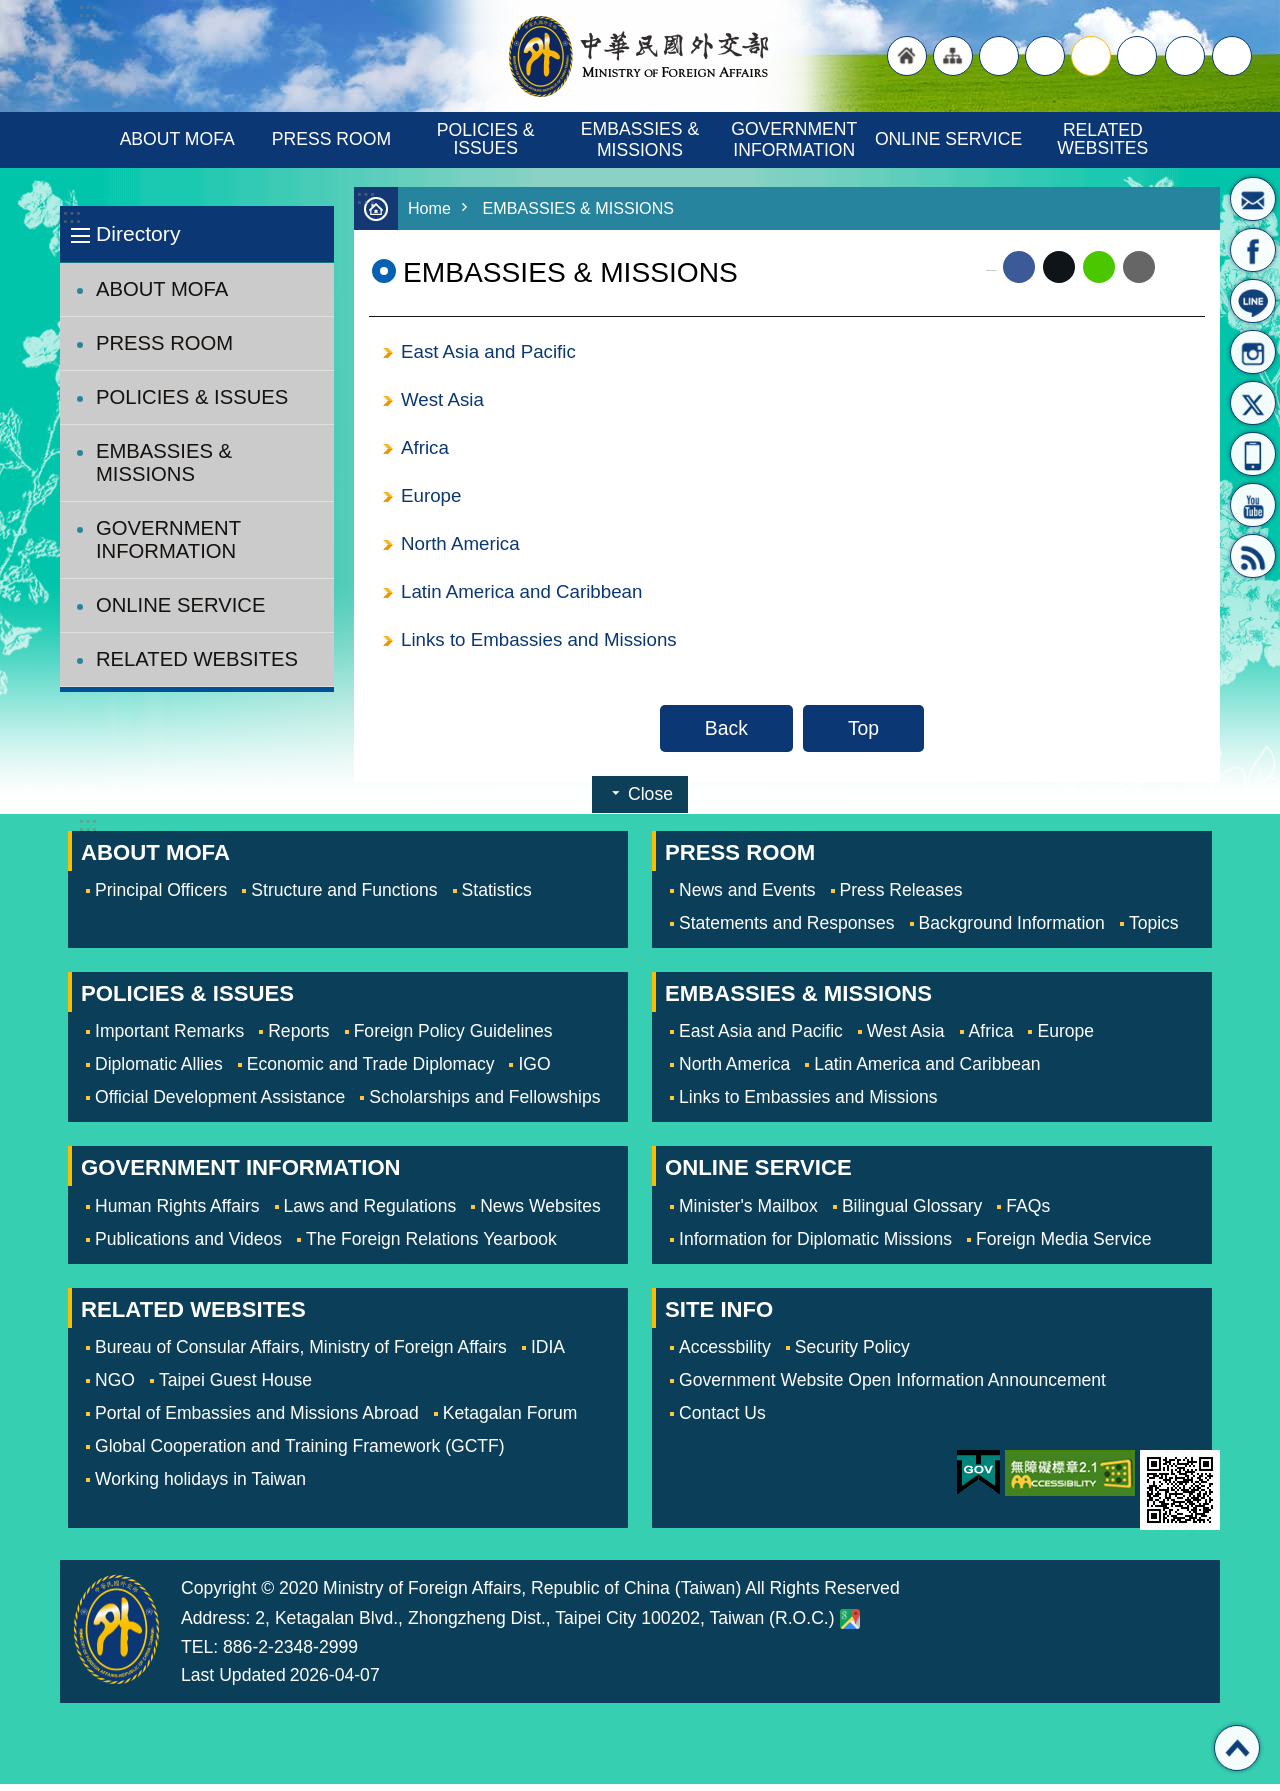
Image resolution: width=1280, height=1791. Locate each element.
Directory (138, 233)
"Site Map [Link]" (953, 56)
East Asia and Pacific (491, 352)
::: (71, 216)
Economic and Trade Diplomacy (371, 1071)
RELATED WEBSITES (1102, 139)
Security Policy (852, 1354)
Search (1232, 56)
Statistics (497, 897)
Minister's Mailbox (1253, 199)
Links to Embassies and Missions (543, 646)
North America (462, 548)
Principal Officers (161, 897)
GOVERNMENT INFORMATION (796, 139)
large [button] (1045, 56)
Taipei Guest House (235, 1387)
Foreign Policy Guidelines (453, 1038)
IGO (534, 1071)
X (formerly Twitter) (1059, 267)
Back (726, 735)
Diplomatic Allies (159, 1071)
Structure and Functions (344, 897)
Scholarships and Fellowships (484, 1104)
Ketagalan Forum (510, 1420)
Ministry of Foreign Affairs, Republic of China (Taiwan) (640, 56)
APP (1253, 454)
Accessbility (725, 1354)
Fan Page (1253, 250)
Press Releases (901, 897)
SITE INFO (719, 1316)
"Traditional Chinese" (999, 56)
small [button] (1137, 56)
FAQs (1028, 1213)
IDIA (548, 1354)
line (1099, 267)
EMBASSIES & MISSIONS (642, 139)
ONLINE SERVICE (948, 139)
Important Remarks (169, 1038)
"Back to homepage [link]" (907, 56)
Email (1139, 267)
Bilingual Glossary (912, 1213)
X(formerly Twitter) (1253, 403)
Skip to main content (10, 10)
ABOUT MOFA (177, 139)
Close (650, 801)
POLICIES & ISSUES (488, 139)
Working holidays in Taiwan (200, 1486)
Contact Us (722, 1420)
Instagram (1253, 352)
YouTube (1253, 505)
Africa (426, 450)
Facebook (1019, 267)
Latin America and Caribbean (526, 597)
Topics (1154, 930)
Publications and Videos (188, 1246)
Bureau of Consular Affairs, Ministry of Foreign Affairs (301, 1354)
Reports (298, 1038)
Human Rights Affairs (177, 1213)
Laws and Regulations (370, 1213)
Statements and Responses (787, 930)
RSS (1253, 556)
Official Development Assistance (220, 1104)
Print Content (1180, 267)
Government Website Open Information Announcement (892, 1387)
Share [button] (1185, 56)
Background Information (1012, 930)
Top (863, 735)
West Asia (444, 401)
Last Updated (233, 1682)
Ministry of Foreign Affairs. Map (850, 1626)
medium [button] (1091, 56)
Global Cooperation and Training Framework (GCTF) (300, 1453)
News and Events (747, 897)
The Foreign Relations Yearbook (431, 1246)
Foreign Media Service (1064, 1246)
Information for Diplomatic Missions (815, 1246)
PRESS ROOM (331, 139)
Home (430, 208)
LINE (1253, 301)
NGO (115, 1387)
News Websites (540, 1213)
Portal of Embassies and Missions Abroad (257, 1420)
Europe (432, 499)
